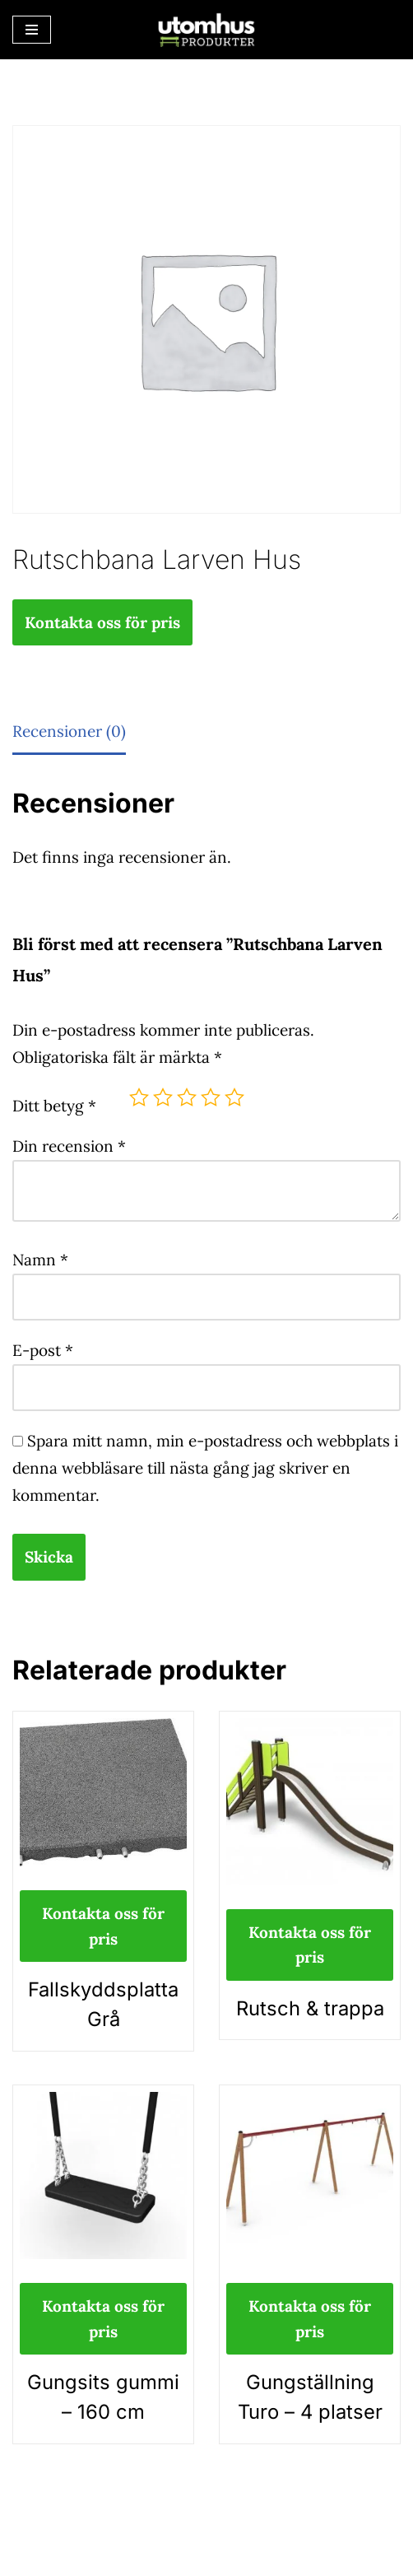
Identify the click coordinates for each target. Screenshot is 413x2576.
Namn (40, 1259)
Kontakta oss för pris (102, 622)
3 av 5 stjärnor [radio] (187, 1097)
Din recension (69, 1146)
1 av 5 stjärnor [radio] (139, 1097)
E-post (42, 1350)
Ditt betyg (54, 1106)
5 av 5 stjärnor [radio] (234, 1097)
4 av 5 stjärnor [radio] (210, 1097)
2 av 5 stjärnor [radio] (163, 1097)
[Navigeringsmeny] (31, 30)
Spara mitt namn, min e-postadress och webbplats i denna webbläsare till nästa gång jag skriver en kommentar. (205, 1468)
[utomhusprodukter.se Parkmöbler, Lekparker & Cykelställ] (206, 30)
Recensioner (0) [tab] (69, 731)
